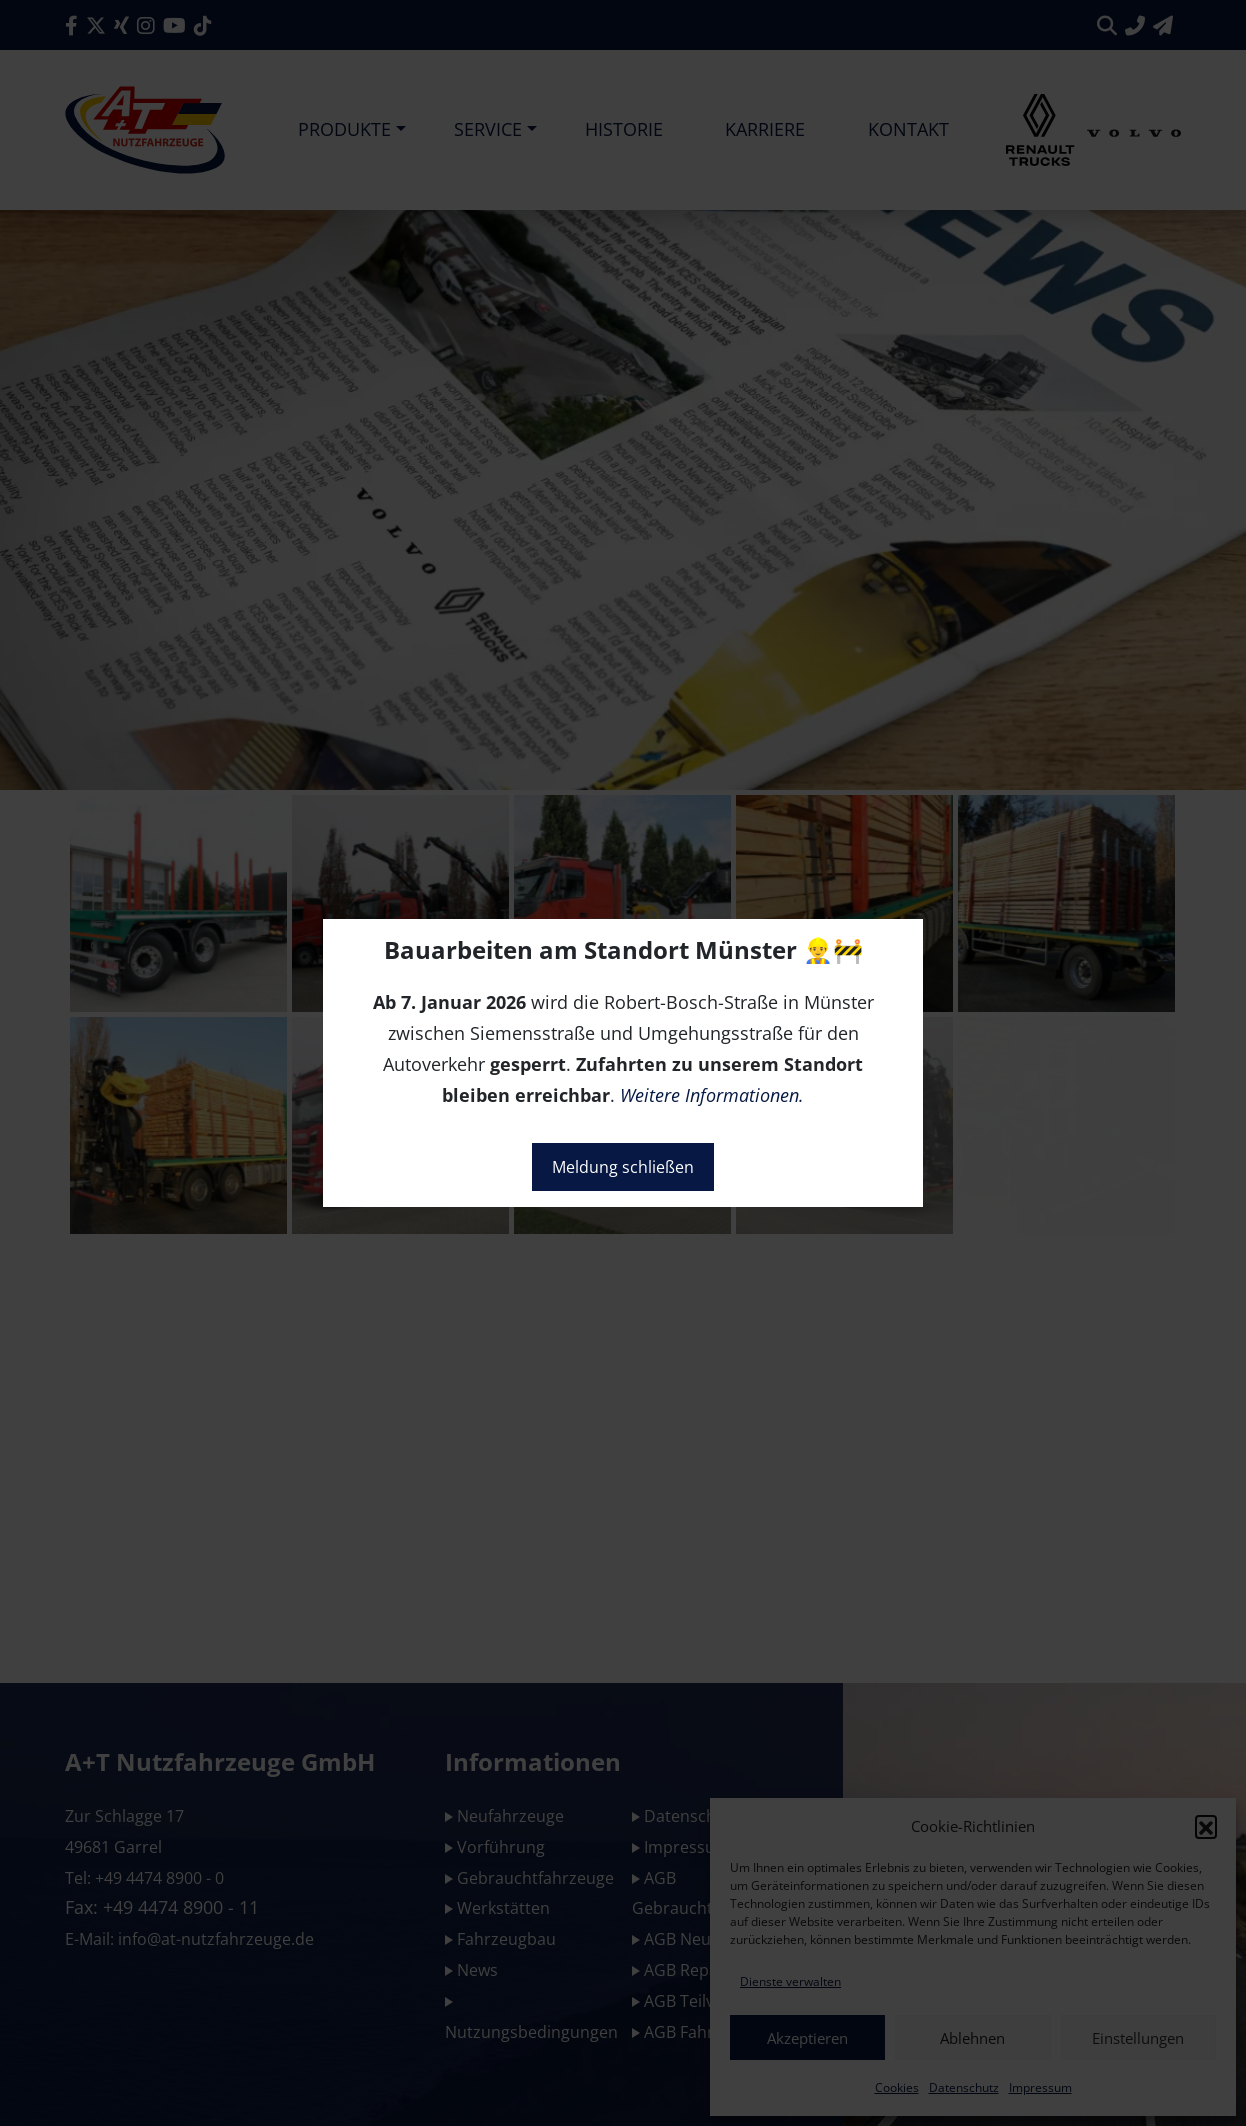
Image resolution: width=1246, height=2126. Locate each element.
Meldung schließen (623, 1167)
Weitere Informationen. (712, 1095)
